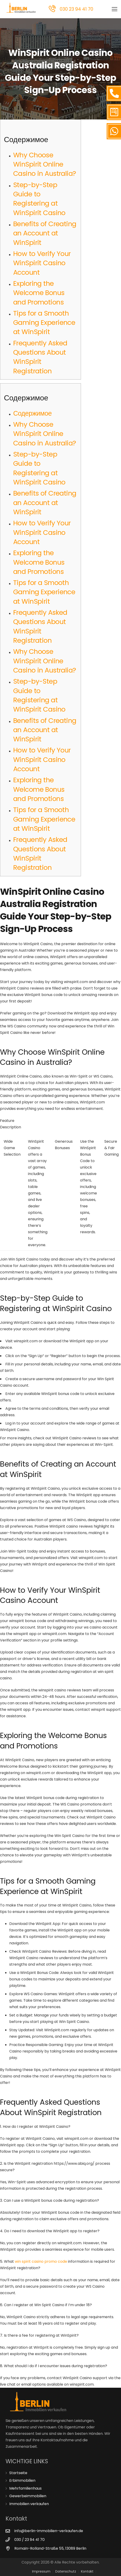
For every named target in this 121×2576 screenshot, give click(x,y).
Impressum (41, 2571)
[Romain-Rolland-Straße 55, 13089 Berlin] (10, 2548)
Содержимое (32, 413)
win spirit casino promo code (41, 2261)
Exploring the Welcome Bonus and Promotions (39, 293)
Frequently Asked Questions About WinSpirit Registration (40, 357)
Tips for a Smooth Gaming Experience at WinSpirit (44, 323)
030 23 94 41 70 (76, 9)
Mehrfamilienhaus (25, 2488)
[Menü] (114, 9)
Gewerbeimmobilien (27, 2496)
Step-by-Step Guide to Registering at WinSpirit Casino (39, 198)
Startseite (18, 2473)
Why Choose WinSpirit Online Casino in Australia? (44, 164)
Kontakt (87, 2571)
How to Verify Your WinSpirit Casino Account (42, 263)
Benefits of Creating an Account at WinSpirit (44, 233)
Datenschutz (65, 2571)
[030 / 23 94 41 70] (10, 2539)
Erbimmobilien (22, 2480)
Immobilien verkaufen (29, 2503)
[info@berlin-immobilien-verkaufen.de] (10, 2531)
